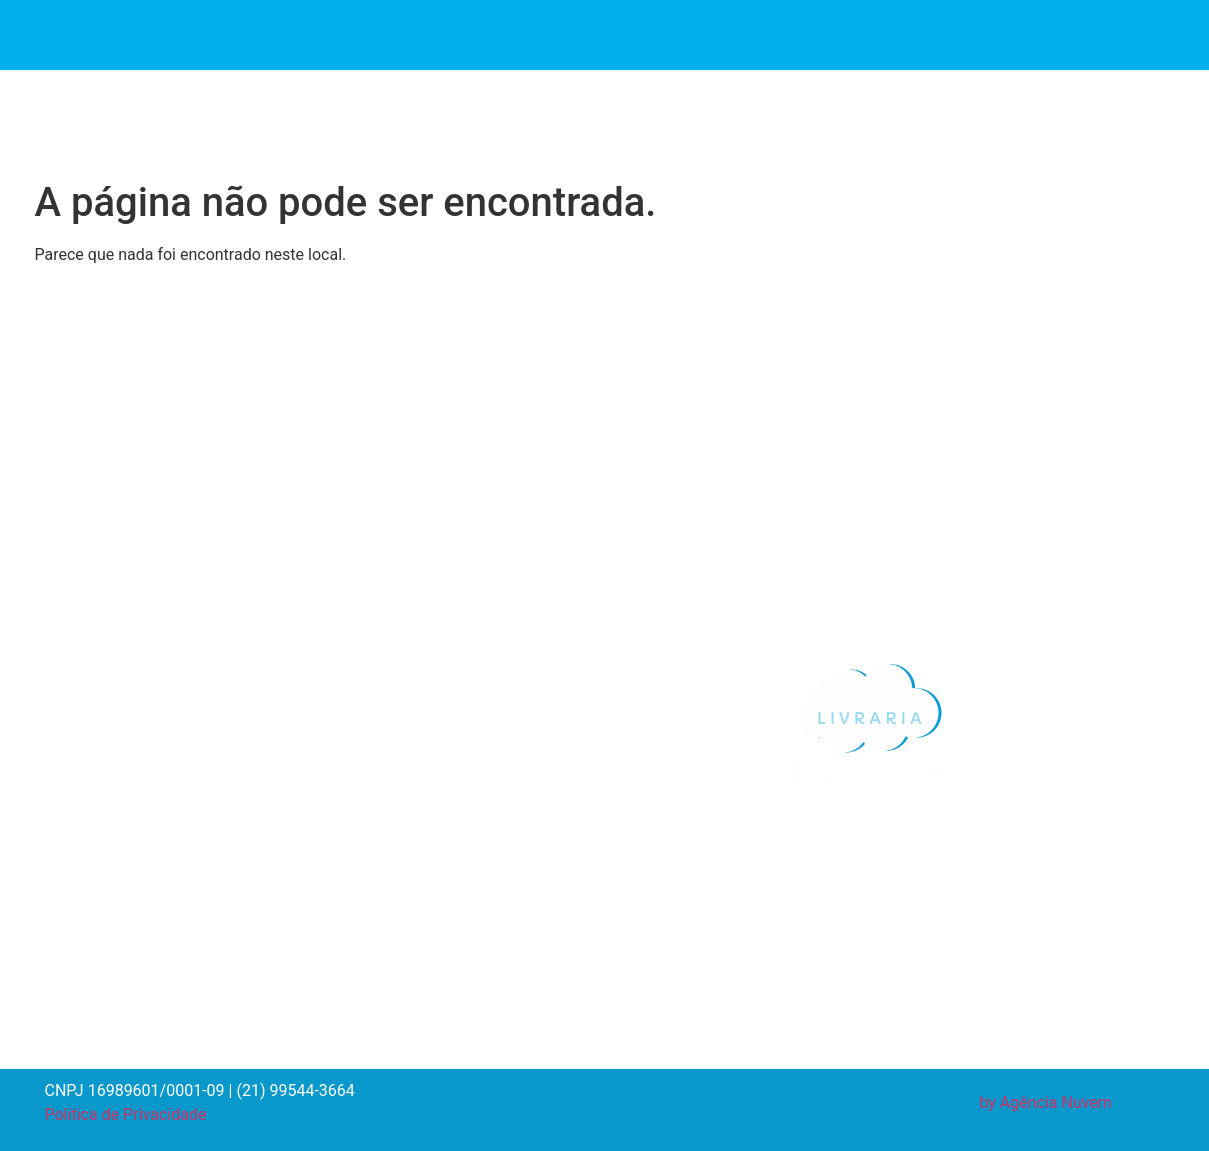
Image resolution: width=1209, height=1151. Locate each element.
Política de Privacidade (126, 1114)
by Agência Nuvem (1045, 1102)
